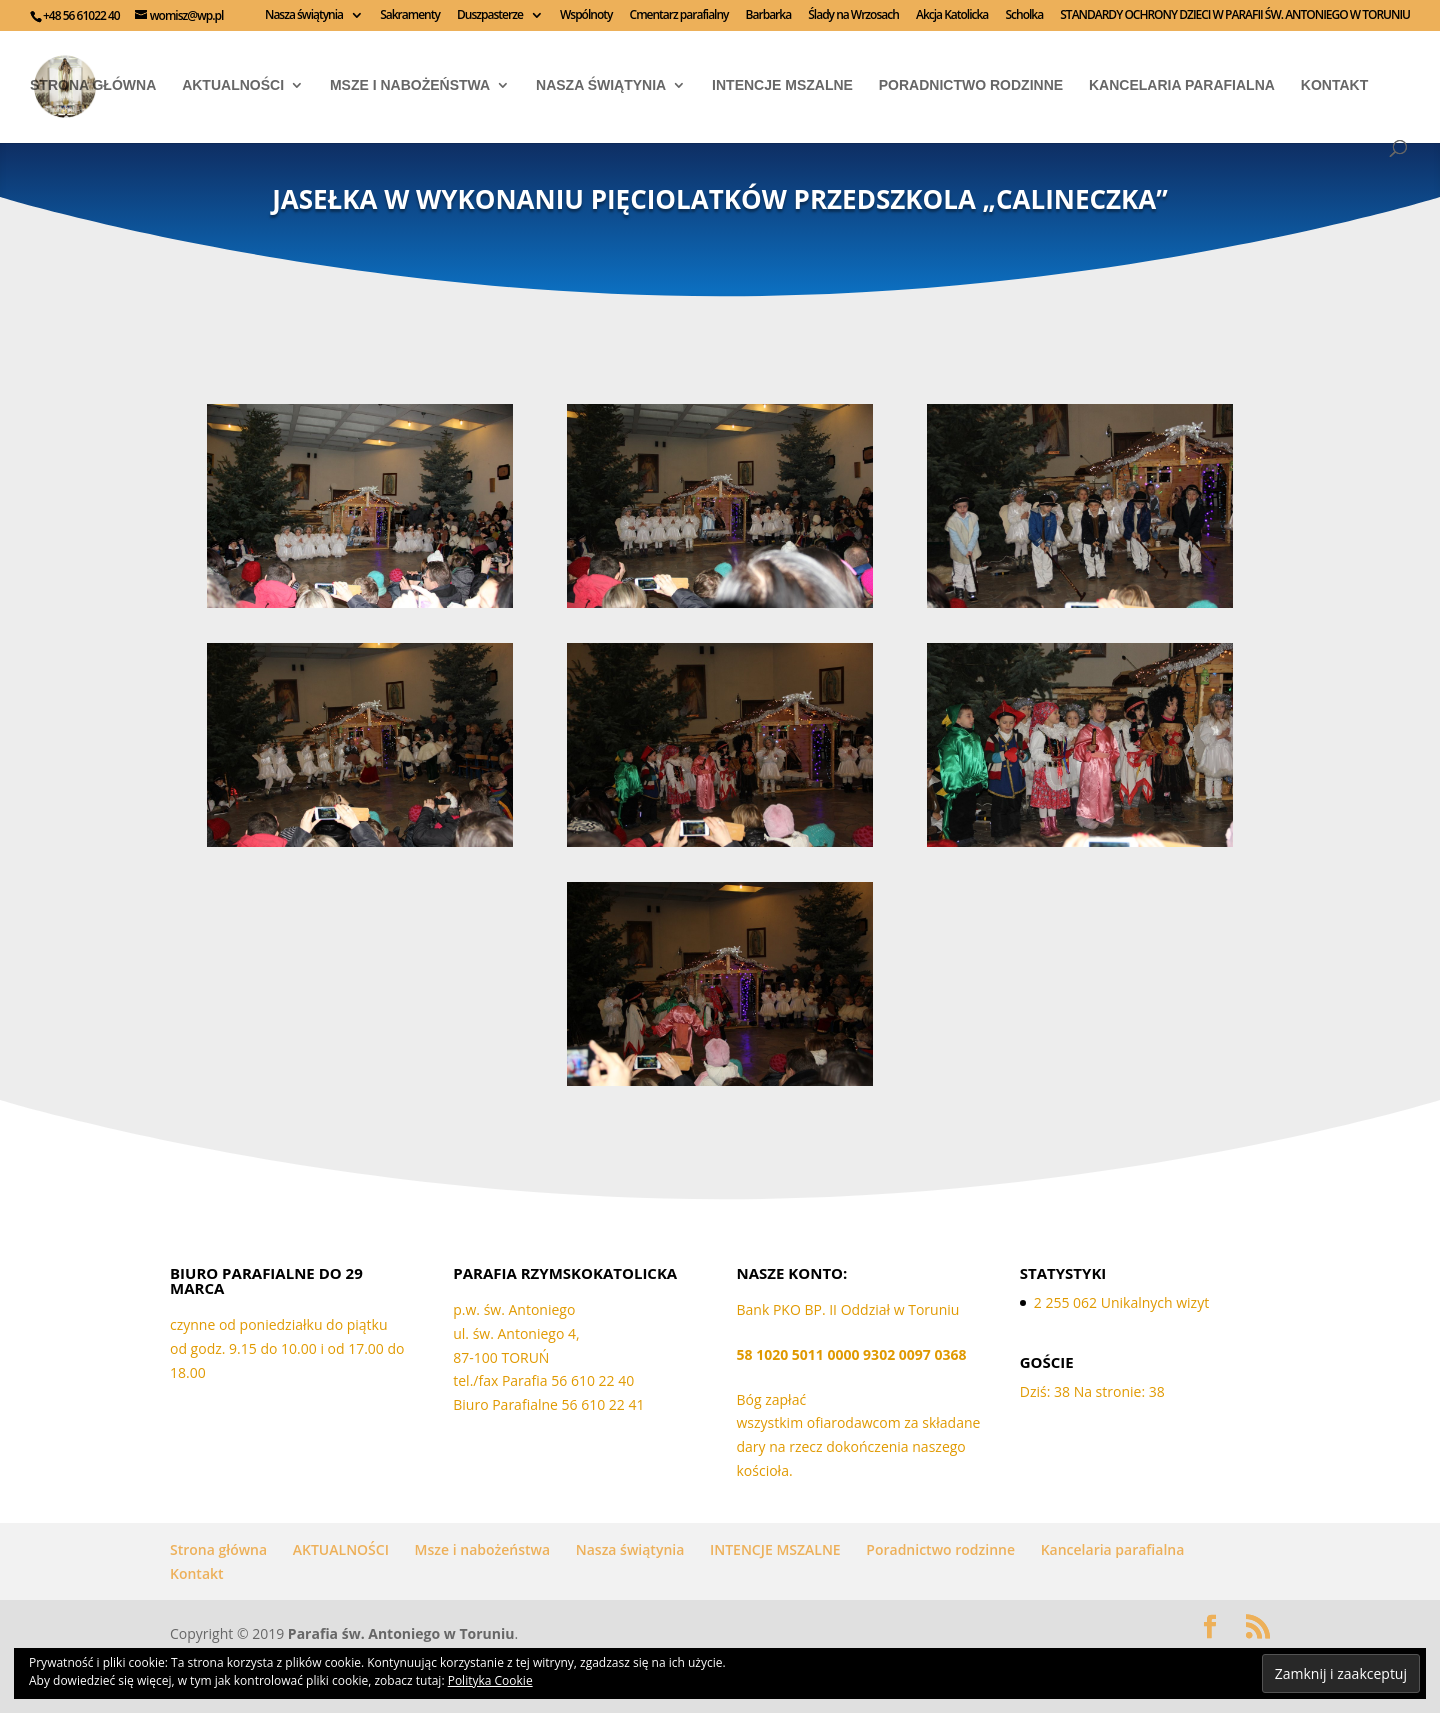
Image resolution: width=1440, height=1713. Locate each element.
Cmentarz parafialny (679, 16)
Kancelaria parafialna (1182, 85)
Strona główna (93, 85)
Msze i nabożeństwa (410, 85)
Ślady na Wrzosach (853, 16)
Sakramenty (410, 16)
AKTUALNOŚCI (233, 85)
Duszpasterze (490, 16)
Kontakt (1334, 85)
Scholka (1024, 16)
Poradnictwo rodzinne (971, 85)
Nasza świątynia (304, 16)
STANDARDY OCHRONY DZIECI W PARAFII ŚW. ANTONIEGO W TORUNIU (1235, 16)
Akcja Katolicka (952, 16)
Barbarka (769, 16)
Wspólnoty (586, 16)
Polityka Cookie (490, 1680)
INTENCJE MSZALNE (782, 85)
